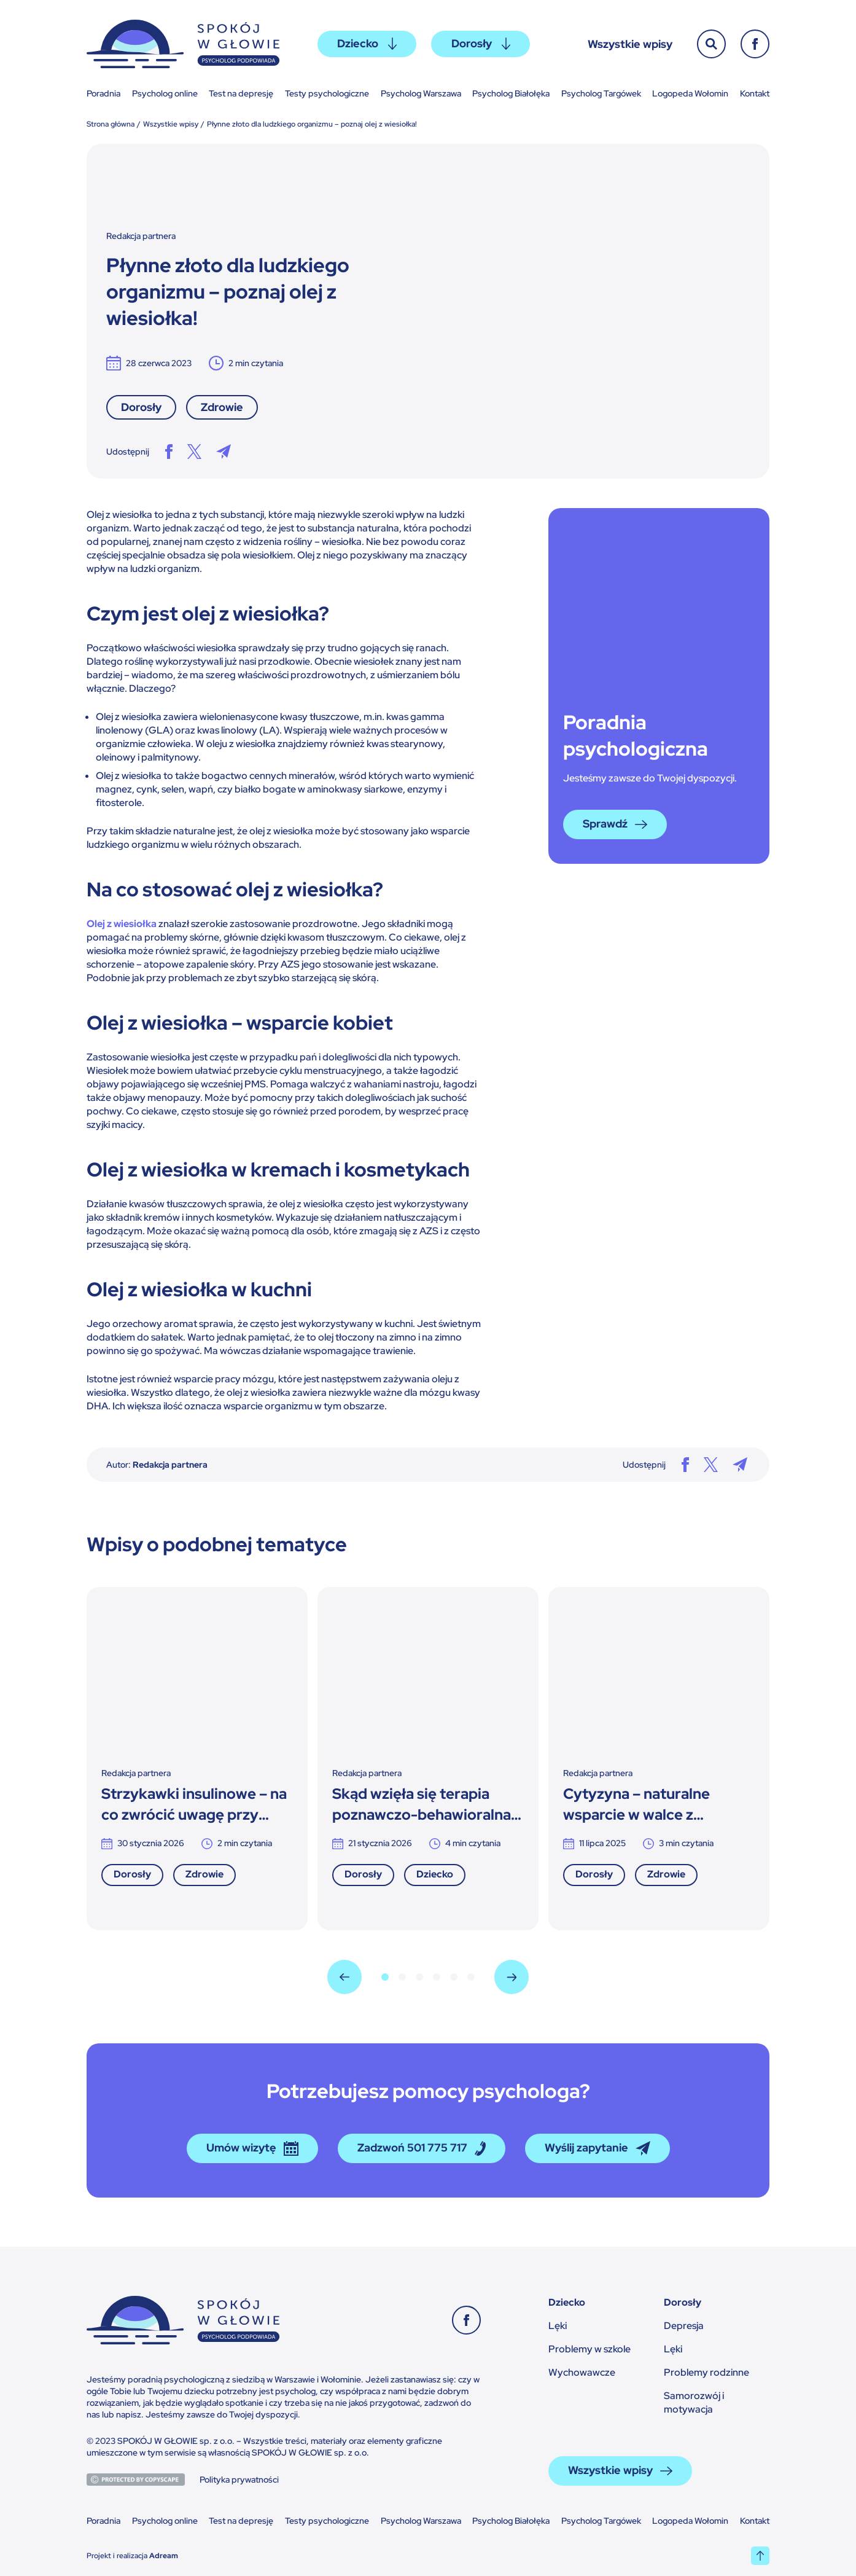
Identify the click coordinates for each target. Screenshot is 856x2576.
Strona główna (110, 124)
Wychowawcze (581, 2372)
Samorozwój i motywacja (694, 2402)
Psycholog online (165, 93)
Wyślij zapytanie (597, 2148)
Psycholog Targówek (601, 93)
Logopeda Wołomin (690, 93)
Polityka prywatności (239, 2479)
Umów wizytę (252, 2148)
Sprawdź (615, 824)
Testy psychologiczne (327, 93)
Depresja (684, 2325)
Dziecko (367, 43)
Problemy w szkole (589, 2349)
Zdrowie (222, 407)
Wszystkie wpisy (630, 44)
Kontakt (754, 93)
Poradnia (103, 93)
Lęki (557, 2325)
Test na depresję (241, 93)
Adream (163, 2556)
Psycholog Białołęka (511, 93)
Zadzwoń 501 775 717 (421, 2148)
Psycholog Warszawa (421, 93)
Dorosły (480, 43)
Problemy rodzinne (706, 2372)
